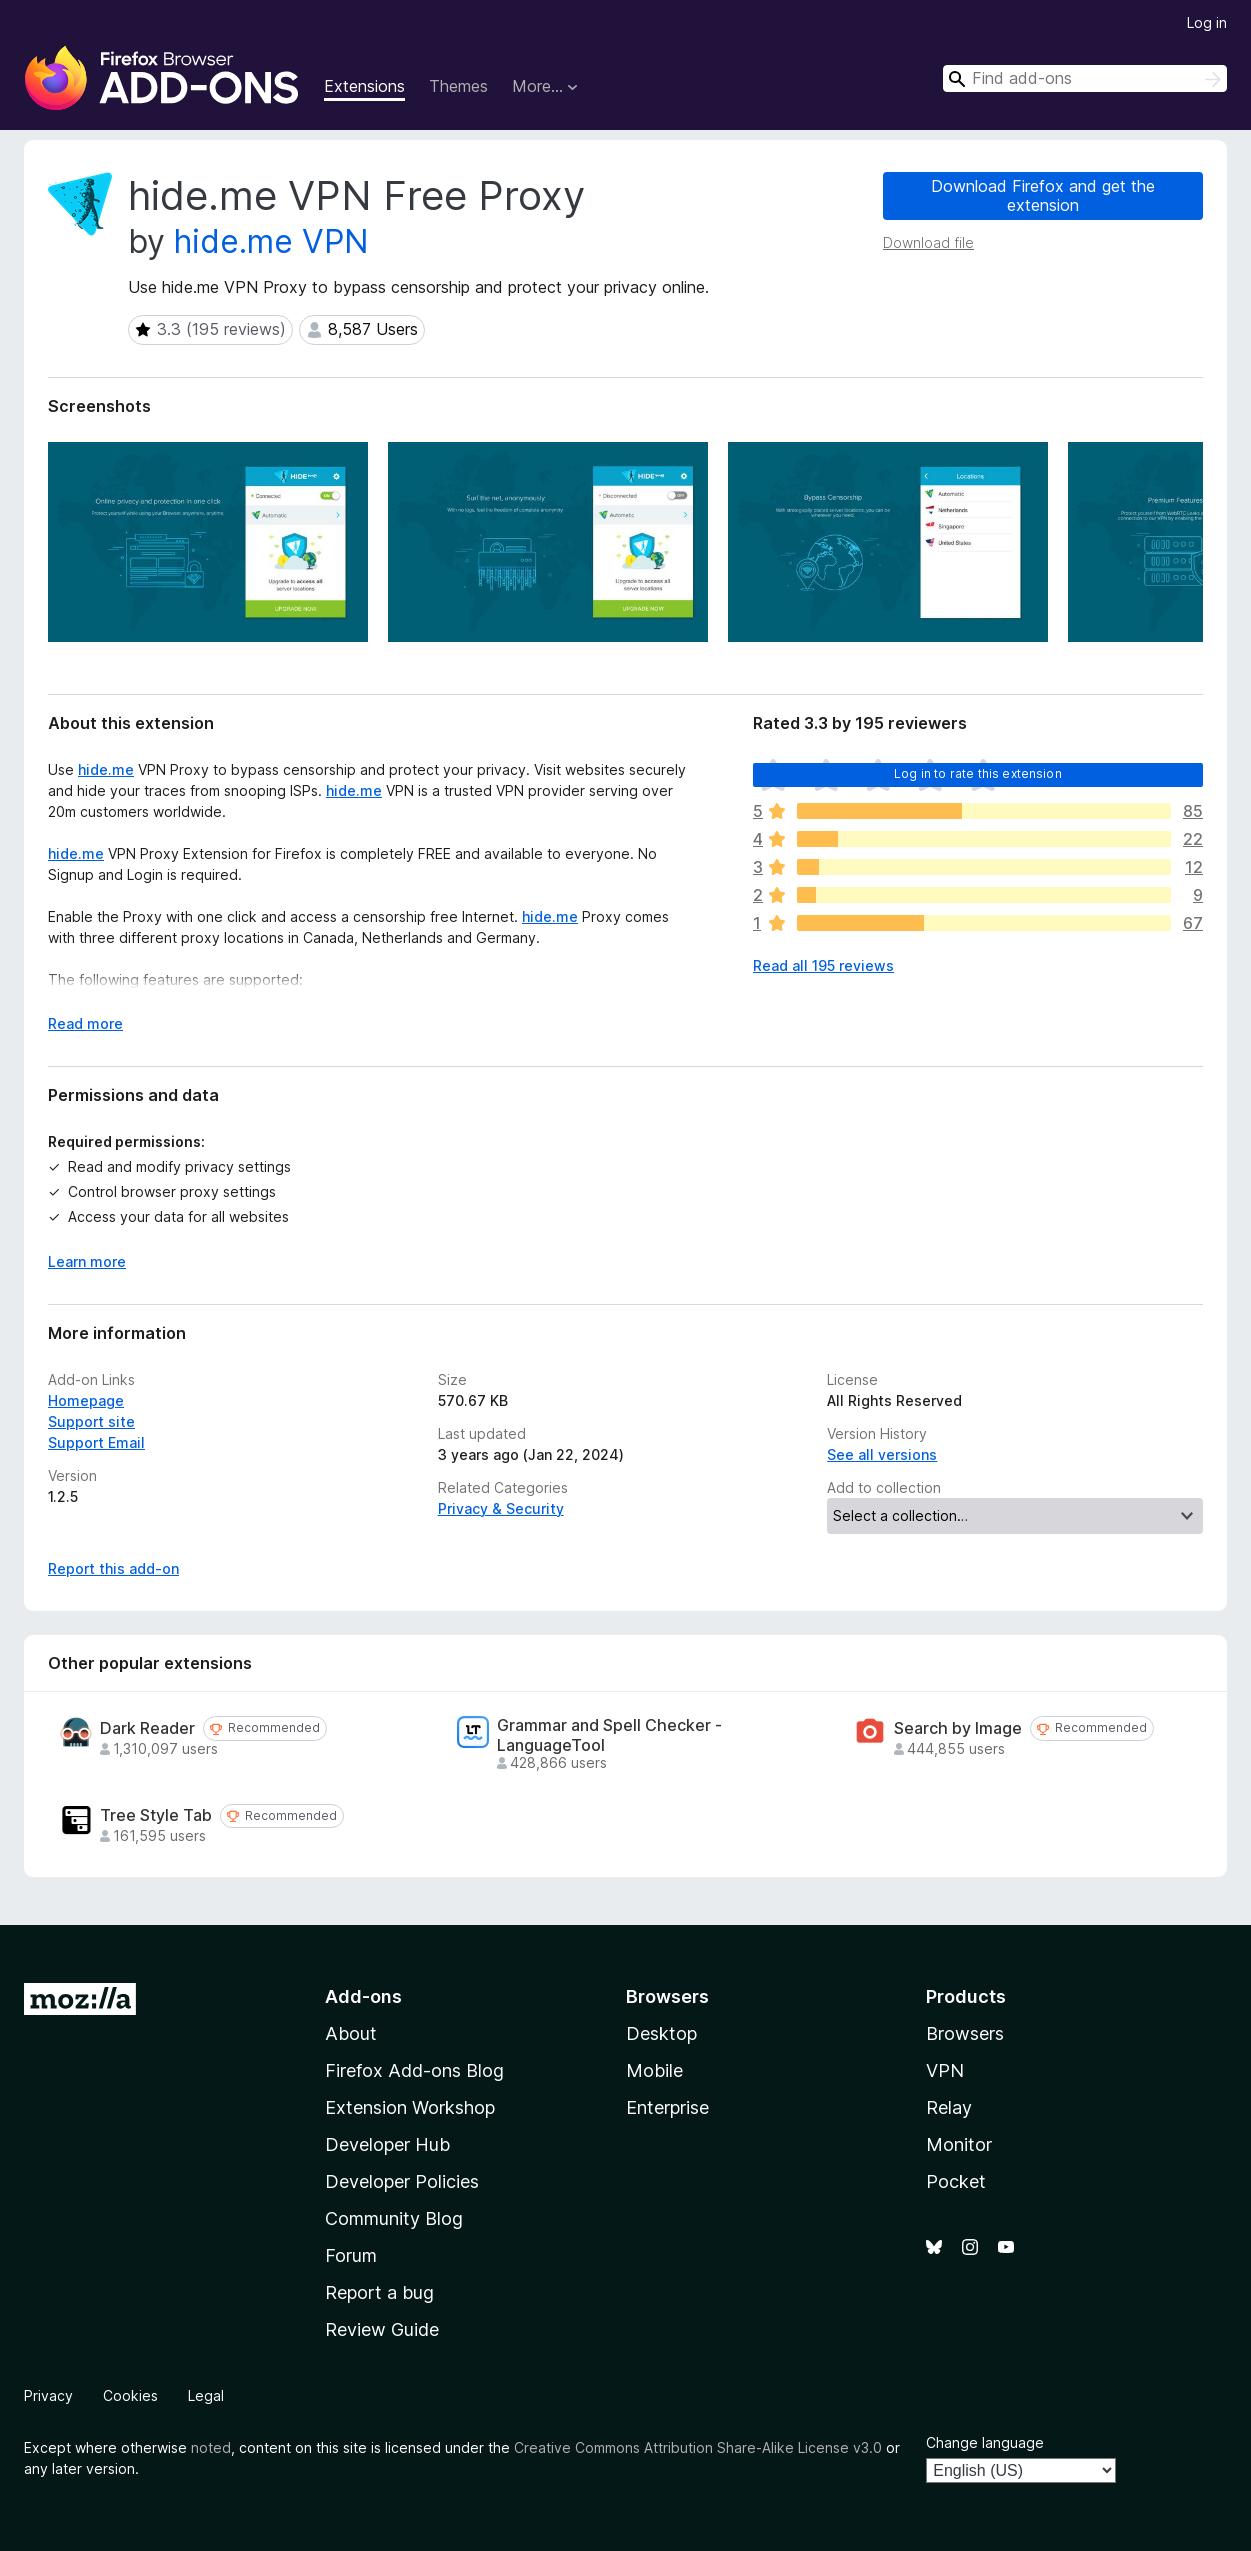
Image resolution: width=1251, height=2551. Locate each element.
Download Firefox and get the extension (1043, 195)
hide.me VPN (271, 241)
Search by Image (958, 1728)
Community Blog (394, 2218)
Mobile (654, 2070)
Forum (351, 2255)
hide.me (106, 769)
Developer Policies (402, 2181)
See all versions (882, 1454)
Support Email (96, 1442)
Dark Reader (147, 1728)
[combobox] (1085, 78)
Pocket (956, 2181)
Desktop (661, 2033)
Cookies (130, 2395)
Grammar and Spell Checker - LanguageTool (609, 1735)
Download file (928, 242)
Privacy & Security (501, 1508)
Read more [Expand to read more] (85, 1023)
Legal (206, 2395)
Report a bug (379, 2292)
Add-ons (363, 1996)
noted (211, 2447)
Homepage (86, 1400)
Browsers (965, 2033)
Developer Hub (387, 2144)
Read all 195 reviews (823, 965)
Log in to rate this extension (978, 773)
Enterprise (667, 2107)
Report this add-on (113, 1568)
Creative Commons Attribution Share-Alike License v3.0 (698, 2447)
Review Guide (382, 2329)
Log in (1207, 22)
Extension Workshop (410, 2107)
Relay (949, 2107)
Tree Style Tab (156, 1815)
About (351, 2033)
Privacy (48, 2395)
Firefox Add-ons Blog (414, 2070)
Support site (91, 1421)
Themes (458, 86)
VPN (945, 2070)
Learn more (87, 1261)
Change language (985, 2442)
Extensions (364, 86)
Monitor (959, 2144)
